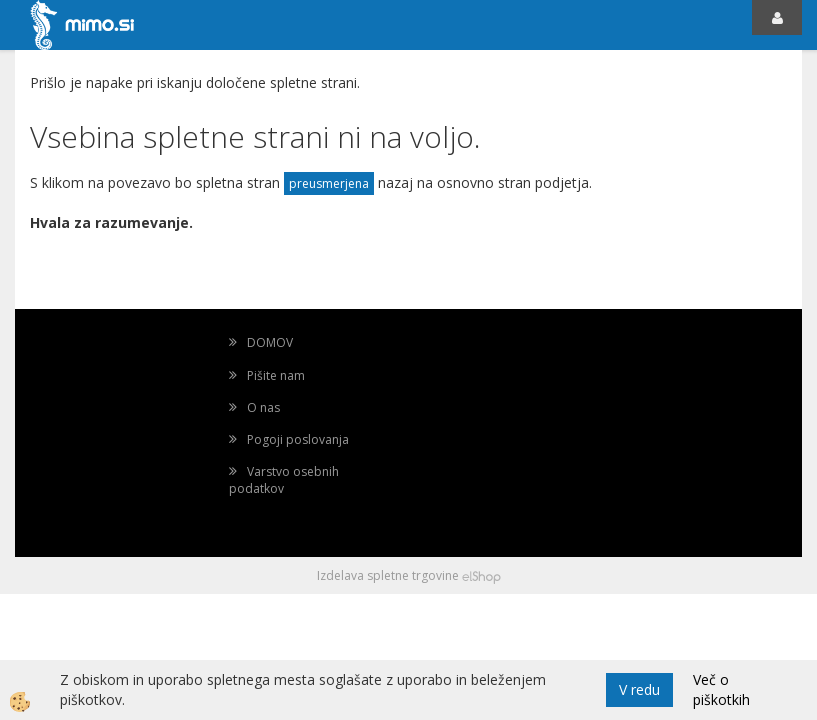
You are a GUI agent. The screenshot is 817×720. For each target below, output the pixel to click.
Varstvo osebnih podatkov (284, 480)
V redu (639, 689)
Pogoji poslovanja (298, 439)
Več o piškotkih (721, 689)
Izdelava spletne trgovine (388, 575)
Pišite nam (276, 375)
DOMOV (270, 342)
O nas (263, 407)
